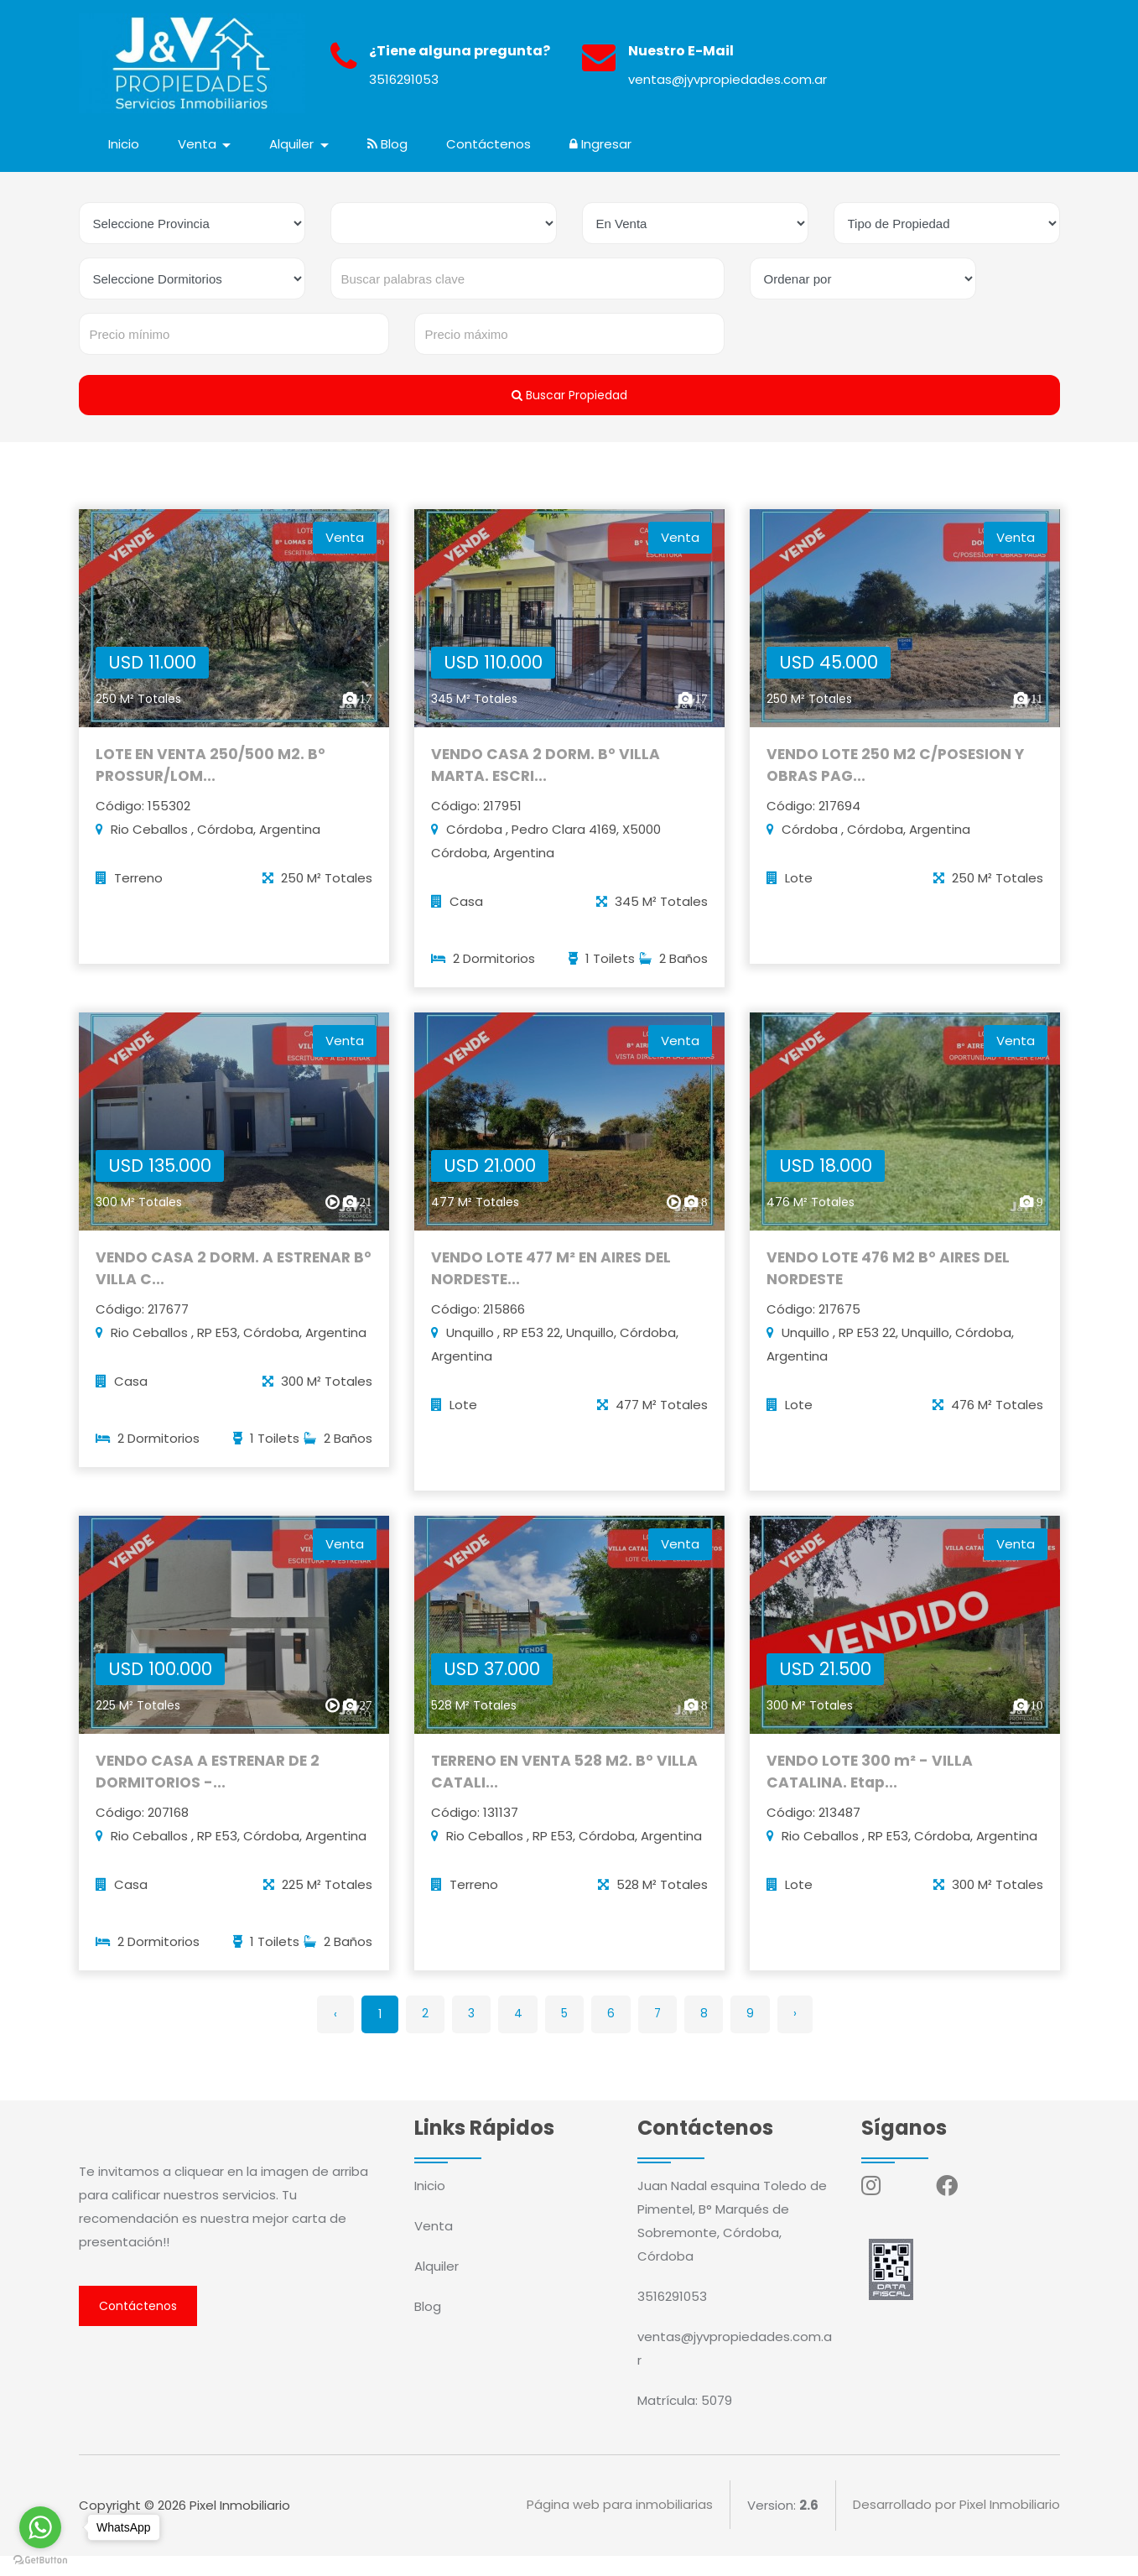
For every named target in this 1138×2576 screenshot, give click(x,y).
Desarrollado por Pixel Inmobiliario (956, 2525)
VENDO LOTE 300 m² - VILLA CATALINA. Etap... (871, 1802)
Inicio (125, 144)
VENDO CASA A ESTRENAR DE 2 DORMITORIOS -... (211, 1802)
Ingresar (602, 144)
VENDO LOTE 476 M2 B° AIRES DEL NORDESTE (892, 1292)
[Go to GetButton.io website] (40, 2559)
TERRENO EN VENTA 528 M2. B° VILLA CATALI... (569, 1802)
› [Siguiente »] (803, 2034)
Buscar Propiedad (569, 395)
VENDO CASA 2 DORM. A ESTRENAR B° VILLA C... (227, 1292)
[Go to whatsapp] (40, 2527)
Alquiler (436, 2286)
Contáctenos (490, 144)
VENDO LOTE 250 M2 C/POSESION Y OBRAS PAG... (899, 782)
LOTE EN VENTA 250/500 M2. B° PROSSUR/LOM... (214, 782)
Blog (389, 144)
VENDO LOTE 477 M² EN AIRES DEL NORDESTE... (556, 1292)
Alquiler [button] (295, 144)
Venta (433, 2246)
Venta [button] (200, 144)
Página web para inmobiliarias (620, 2525)
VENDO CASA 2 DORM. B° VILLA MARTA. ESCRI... (547, 782)
